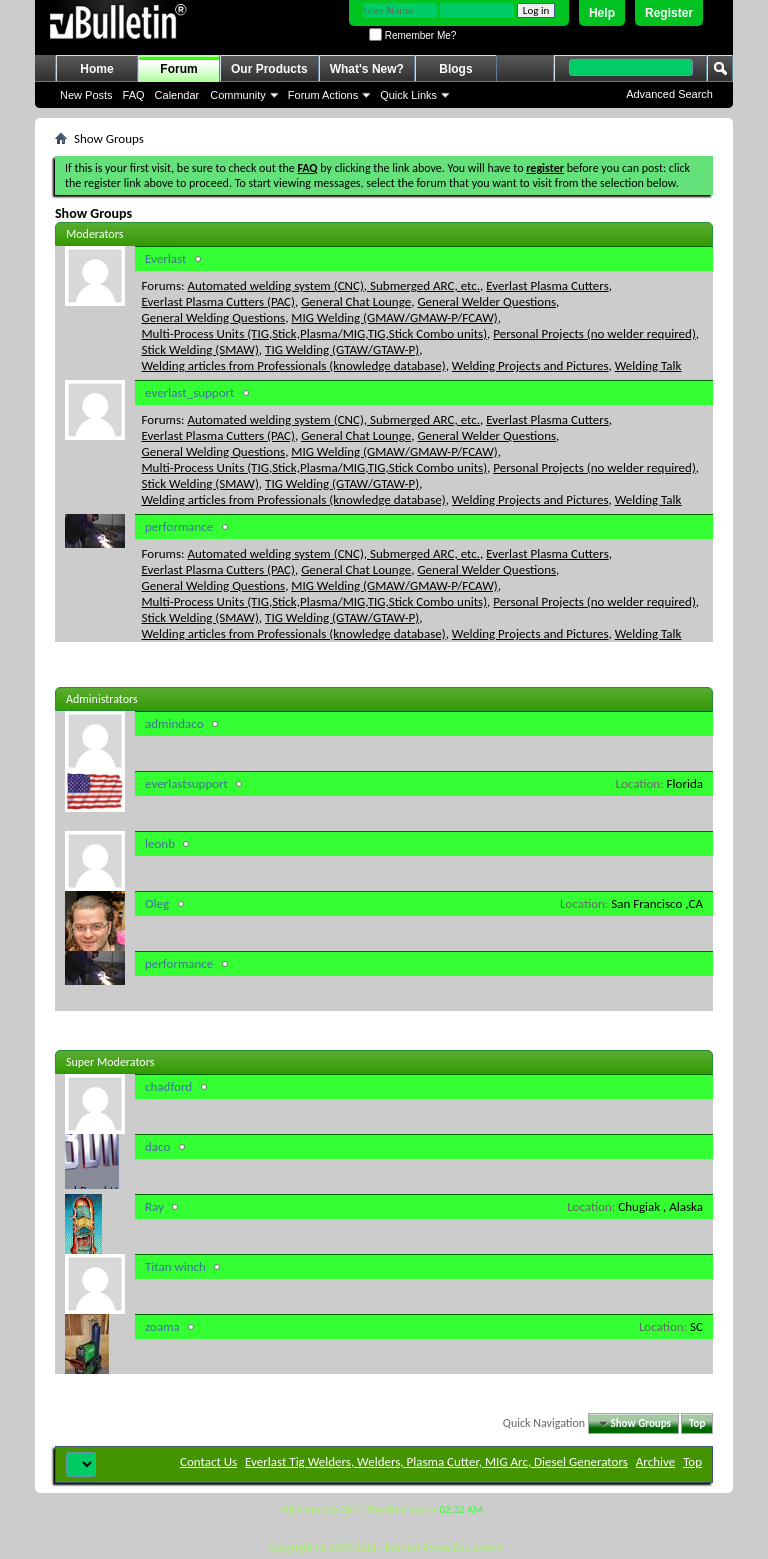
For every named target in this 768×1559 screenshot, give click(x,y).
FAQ (134, 95)
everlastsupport (186, 783)
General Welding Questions (214, 317)
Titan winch (175, 1266)
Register (669, 13)
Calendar (177, 95)
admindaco (174, 723)
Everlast (165, 258)
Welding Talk (648, 365)
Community (238, 95)
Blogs (455, 69)
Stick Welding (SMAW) (200, 349)
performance (179, 526)
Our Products (269, 69)
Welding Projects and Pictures (530, 365)
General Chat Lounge (356, 301)
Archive (655, 1461)
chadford (168, 1086)
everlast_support (189, 392)
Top (697, 1423)
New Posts (86, 95)
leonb (160, 843)
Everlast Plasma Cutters (547, 285)
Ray (154, 1206)
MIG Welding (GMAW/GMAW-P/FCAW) (394, 317)
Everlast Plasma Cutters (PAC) (218, 301)
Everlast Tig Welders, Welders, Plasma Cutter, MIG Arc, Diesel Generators (436, 1461)
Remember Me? (412, 35)
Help (602, 13)
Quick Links (408, 95)
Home (96, 69)
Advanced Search (669, 94)
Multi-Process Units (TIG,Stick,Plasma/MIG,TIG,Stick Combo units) (315, 333)
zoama (162, 1326)
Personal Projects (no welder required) (594, 333)
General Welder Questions (486, 301)
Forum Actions (323, 95)
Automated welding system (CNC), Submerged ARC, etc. (333, 285)
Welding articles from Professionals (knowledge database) (294, 365)
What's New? (367, 69)
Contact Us (208, 1461)
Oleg (157, 903)
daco (157, 1146)
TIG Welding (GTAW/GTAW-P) (342, 349)
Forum (178, 69)
